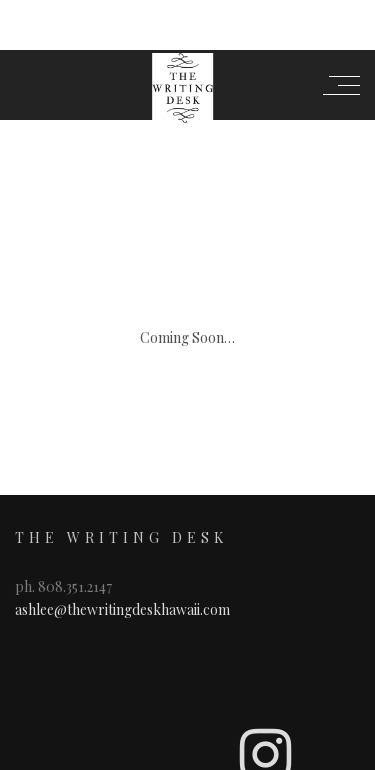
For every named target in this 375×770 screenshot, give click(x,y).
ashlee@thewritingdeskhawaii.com (122, 501)
